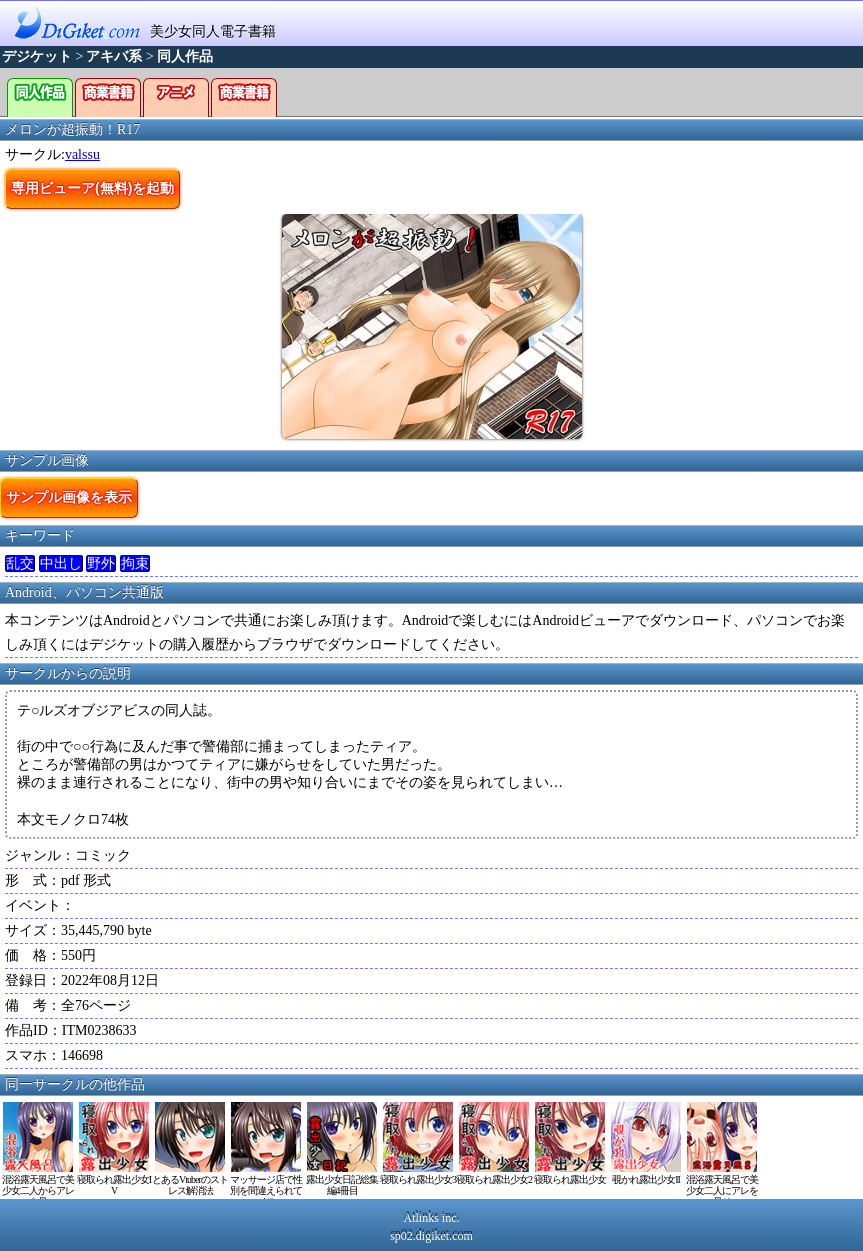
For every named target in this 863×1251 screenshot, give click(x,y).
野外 (101, 563)
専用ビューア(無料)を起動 (92, 188)
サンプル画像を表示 (69, 497)
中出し (61, 563)
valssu (82, 154)
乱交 (20, 563)
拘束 (135, 563)
